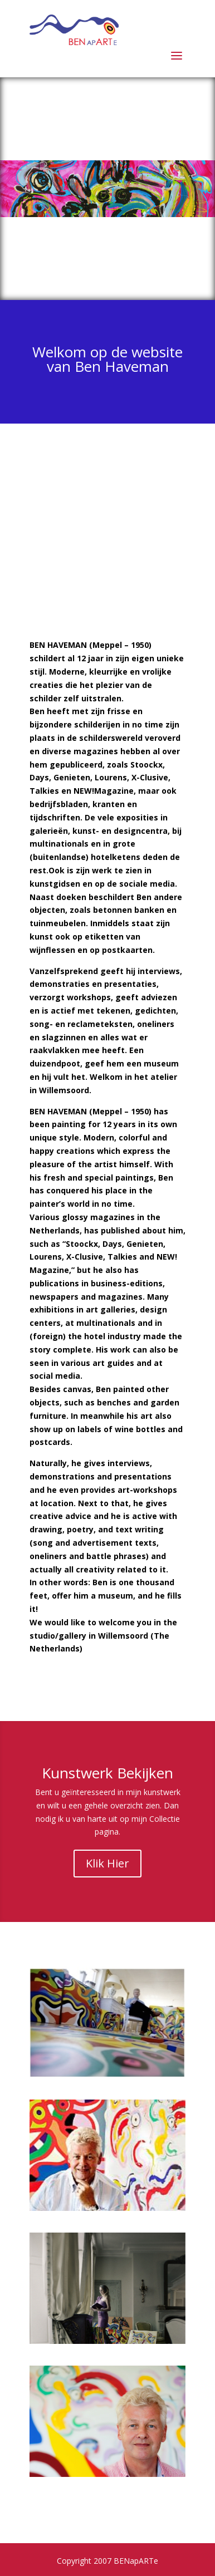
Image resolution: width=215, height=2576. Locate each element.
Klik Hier (107, 1863)
